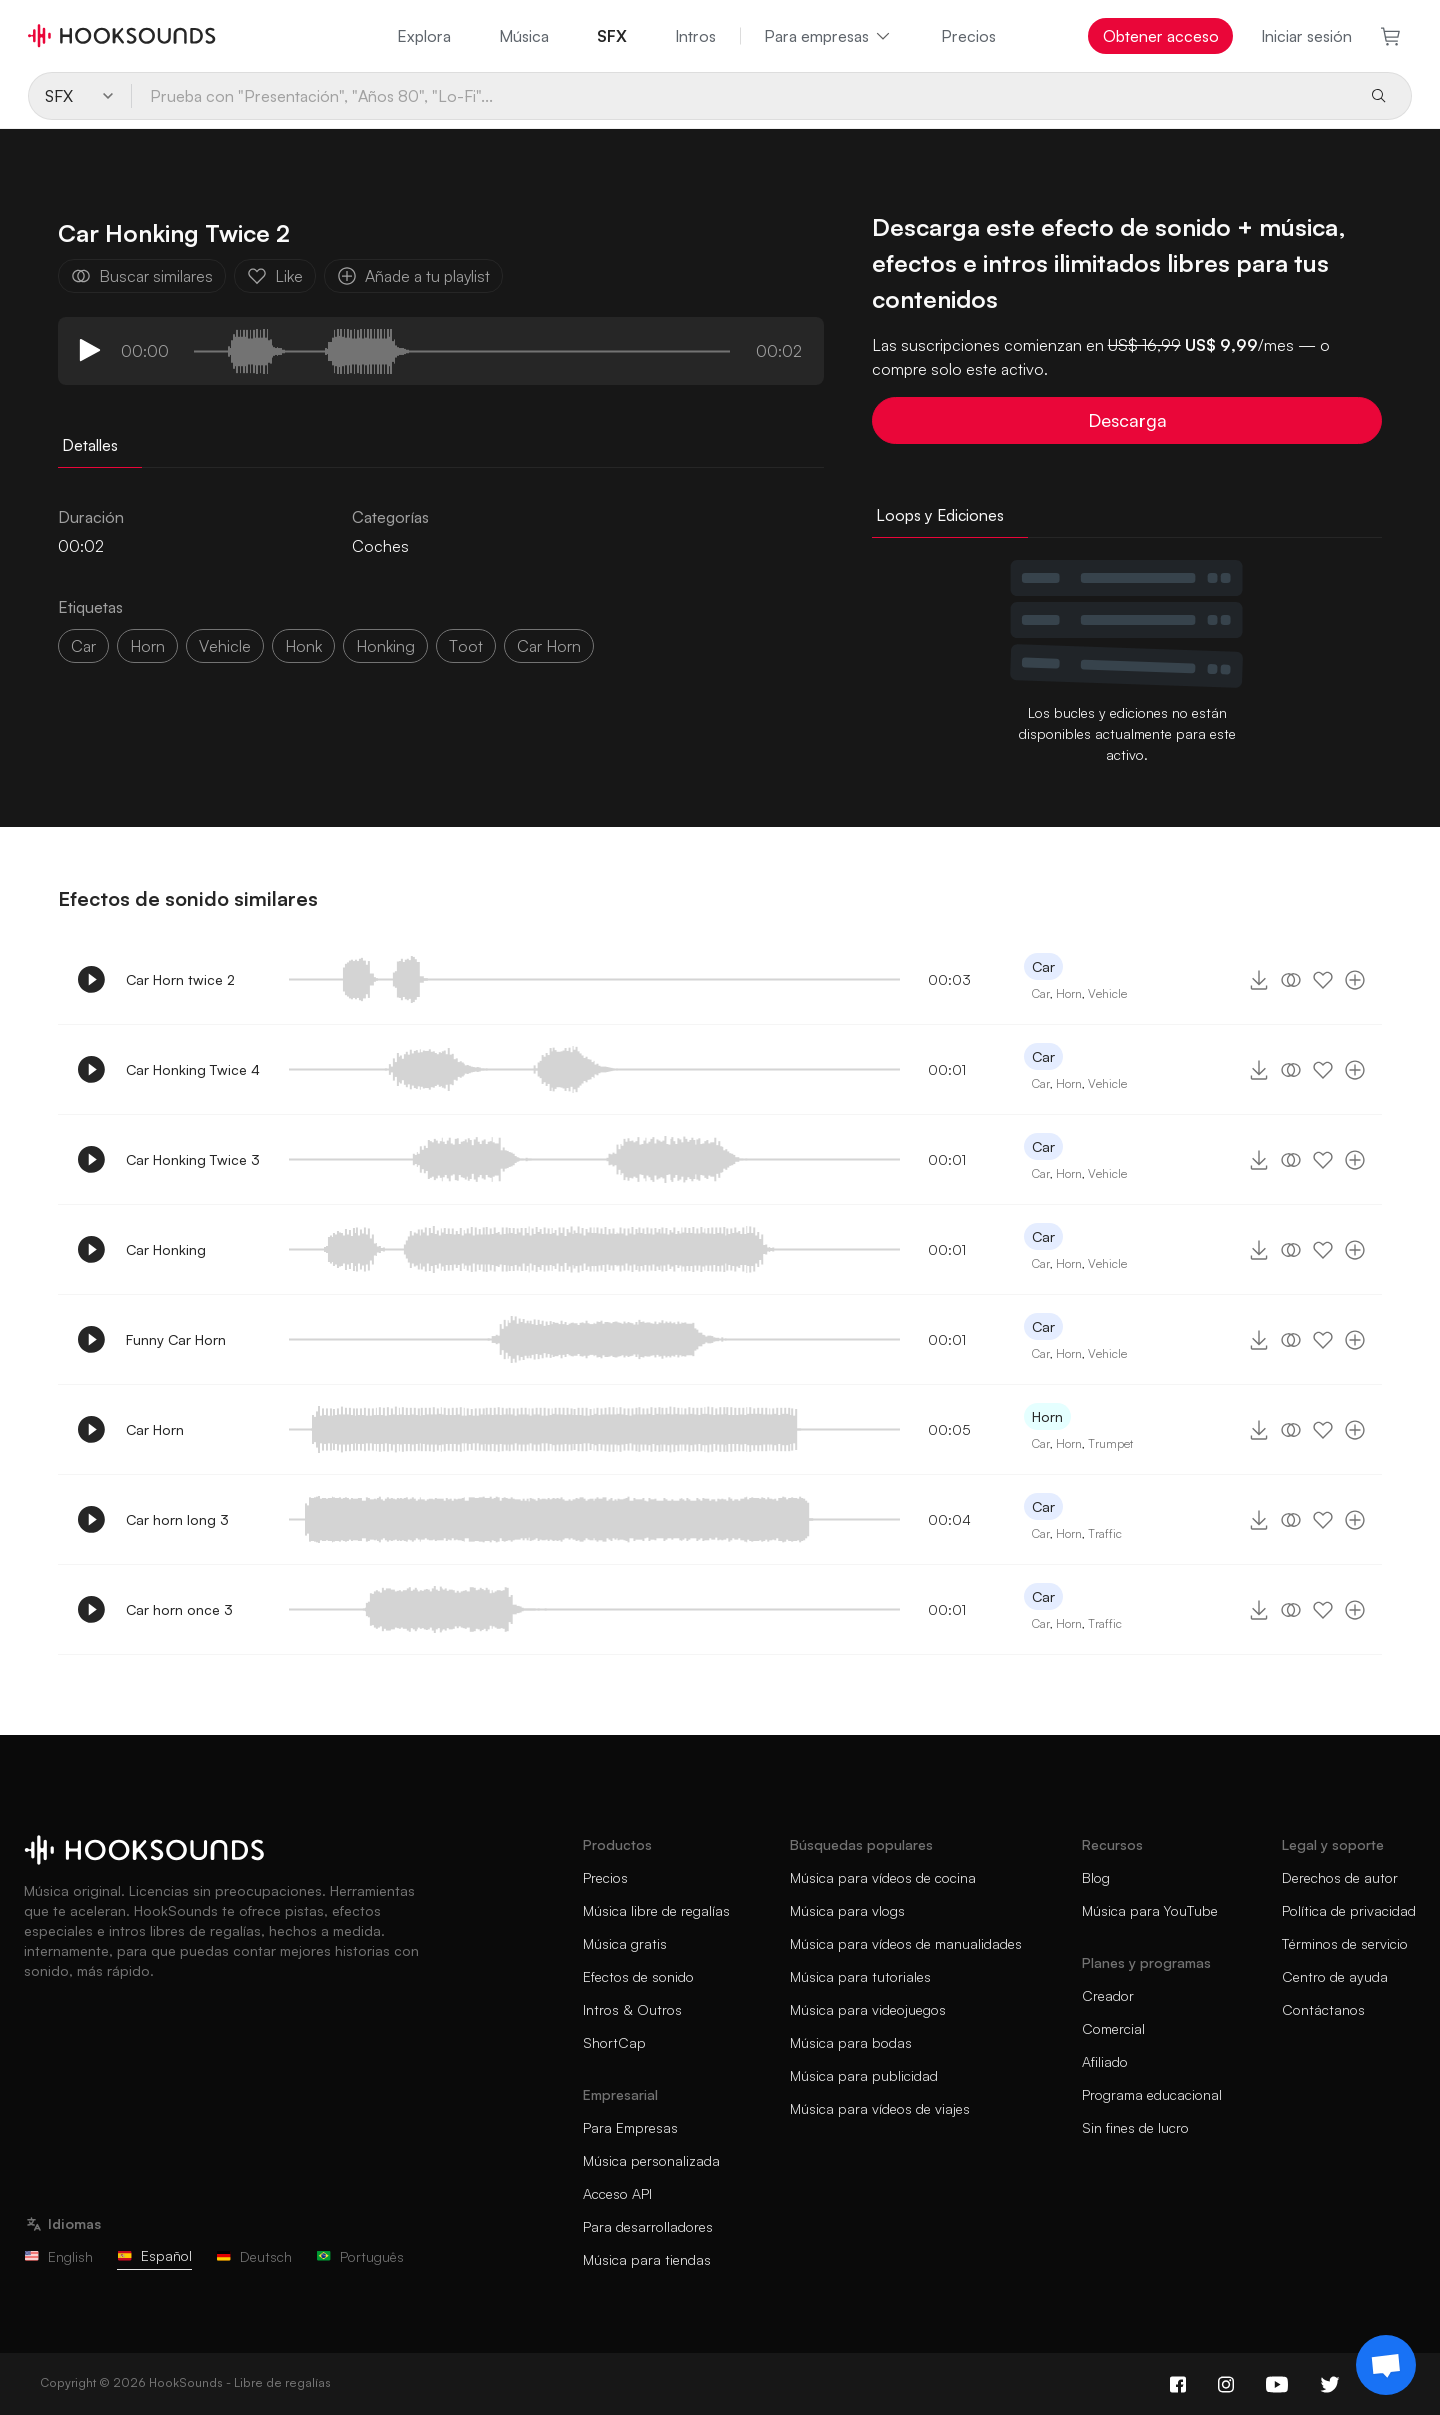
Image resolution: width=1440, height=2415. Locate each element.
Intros (695, 36)
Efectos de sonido (638, 1976)
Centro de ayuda (1335, 1976)
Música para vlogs (847, 1910)
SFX (612, 36)
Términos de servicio (1345, 1943)
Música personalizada (651, 2160)
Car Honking (166, 1249)
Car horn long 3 (177, 1519)
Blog (1096, 1877)
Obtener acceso (1161, 36)
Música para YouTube (1150, 1910)
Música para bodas (851, 2042)
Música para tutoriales (860, 1976)
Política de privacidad (1349, 1910)
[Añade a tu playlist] (1355, 980)
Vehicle (1107, 993)
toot (466, 646)
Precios (968, 36)
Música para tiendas (647, 2259)
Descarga (1127, 420)
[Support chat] (1386, 2365)
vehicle (225, 646)
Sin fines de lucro (1135, 2127)
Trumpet (1110, 1443)
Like (275, 276)
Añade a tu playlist (413, 276)
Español (154, 2255)
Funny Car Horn (176, 1339)
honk (303, 646)
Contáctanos (1323, 2009)
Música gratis (625, 1943)
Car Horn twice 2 (180, 979)
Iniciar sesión (1306, 36)
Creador (1108, 1995)
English (58, 2256)
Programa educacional (1152, 2094)
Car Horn (155, 1429)
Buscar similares (142, 276)
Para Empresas (630, 2127)
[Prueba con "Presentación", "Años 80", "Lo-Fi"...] (742, 96)
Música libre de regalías (656, 1910)
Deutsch (254, 2256)
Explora (424, 36)
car (83, 646)
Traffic (1105, 1533)
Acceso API (617, 2193)
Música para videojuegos (868, 2009)
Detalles (90, 445)
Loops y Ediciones (940, 515)
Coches (380, 546)
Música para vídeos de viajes (880, 2108)
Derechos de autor (1340, 1877)
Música (524, 36)
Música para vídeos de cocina (883, 1877)
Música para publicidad (864, 2075)
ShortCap (614, 2042)
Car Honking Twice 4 (193, 1069)
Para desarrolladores (648, 2226)
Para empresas (828, 36)
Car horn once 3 (179, 1609)
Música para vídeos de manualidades (906, 1943)
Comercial (1113, 2028)
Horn (147, 646)
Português (360, 2256)
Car (1043, 966)
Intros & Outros (632, 2009)
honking (385, 646)
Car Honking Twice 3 (193, 1159)
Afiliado (1105, 2061)
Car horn (549, 646)
